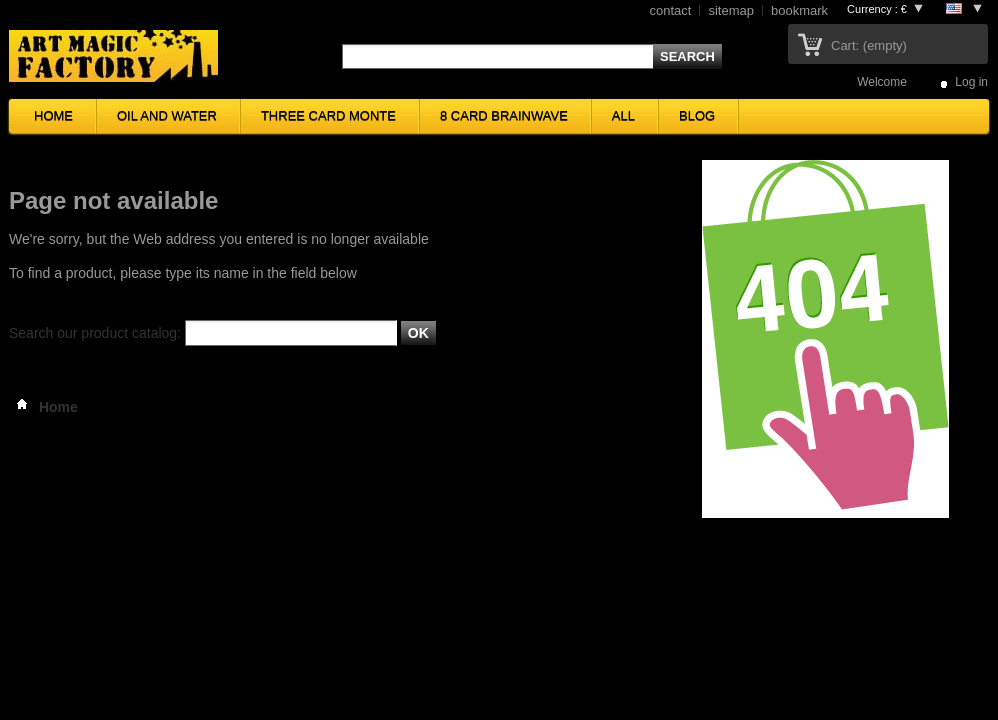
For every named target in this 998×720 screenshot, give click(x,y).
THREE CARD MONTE (328, 115)
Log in (971, 81)
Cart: (869, 45)
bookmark (799, 10)
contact (671, 10)
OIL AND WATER (167, 115)
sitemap (731, 10)
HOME (53, 115)
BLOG (697, 115)
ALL (623, 115)
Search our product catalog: (95, 333)
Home (43, 407)
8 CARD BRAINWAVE (504, 115)
